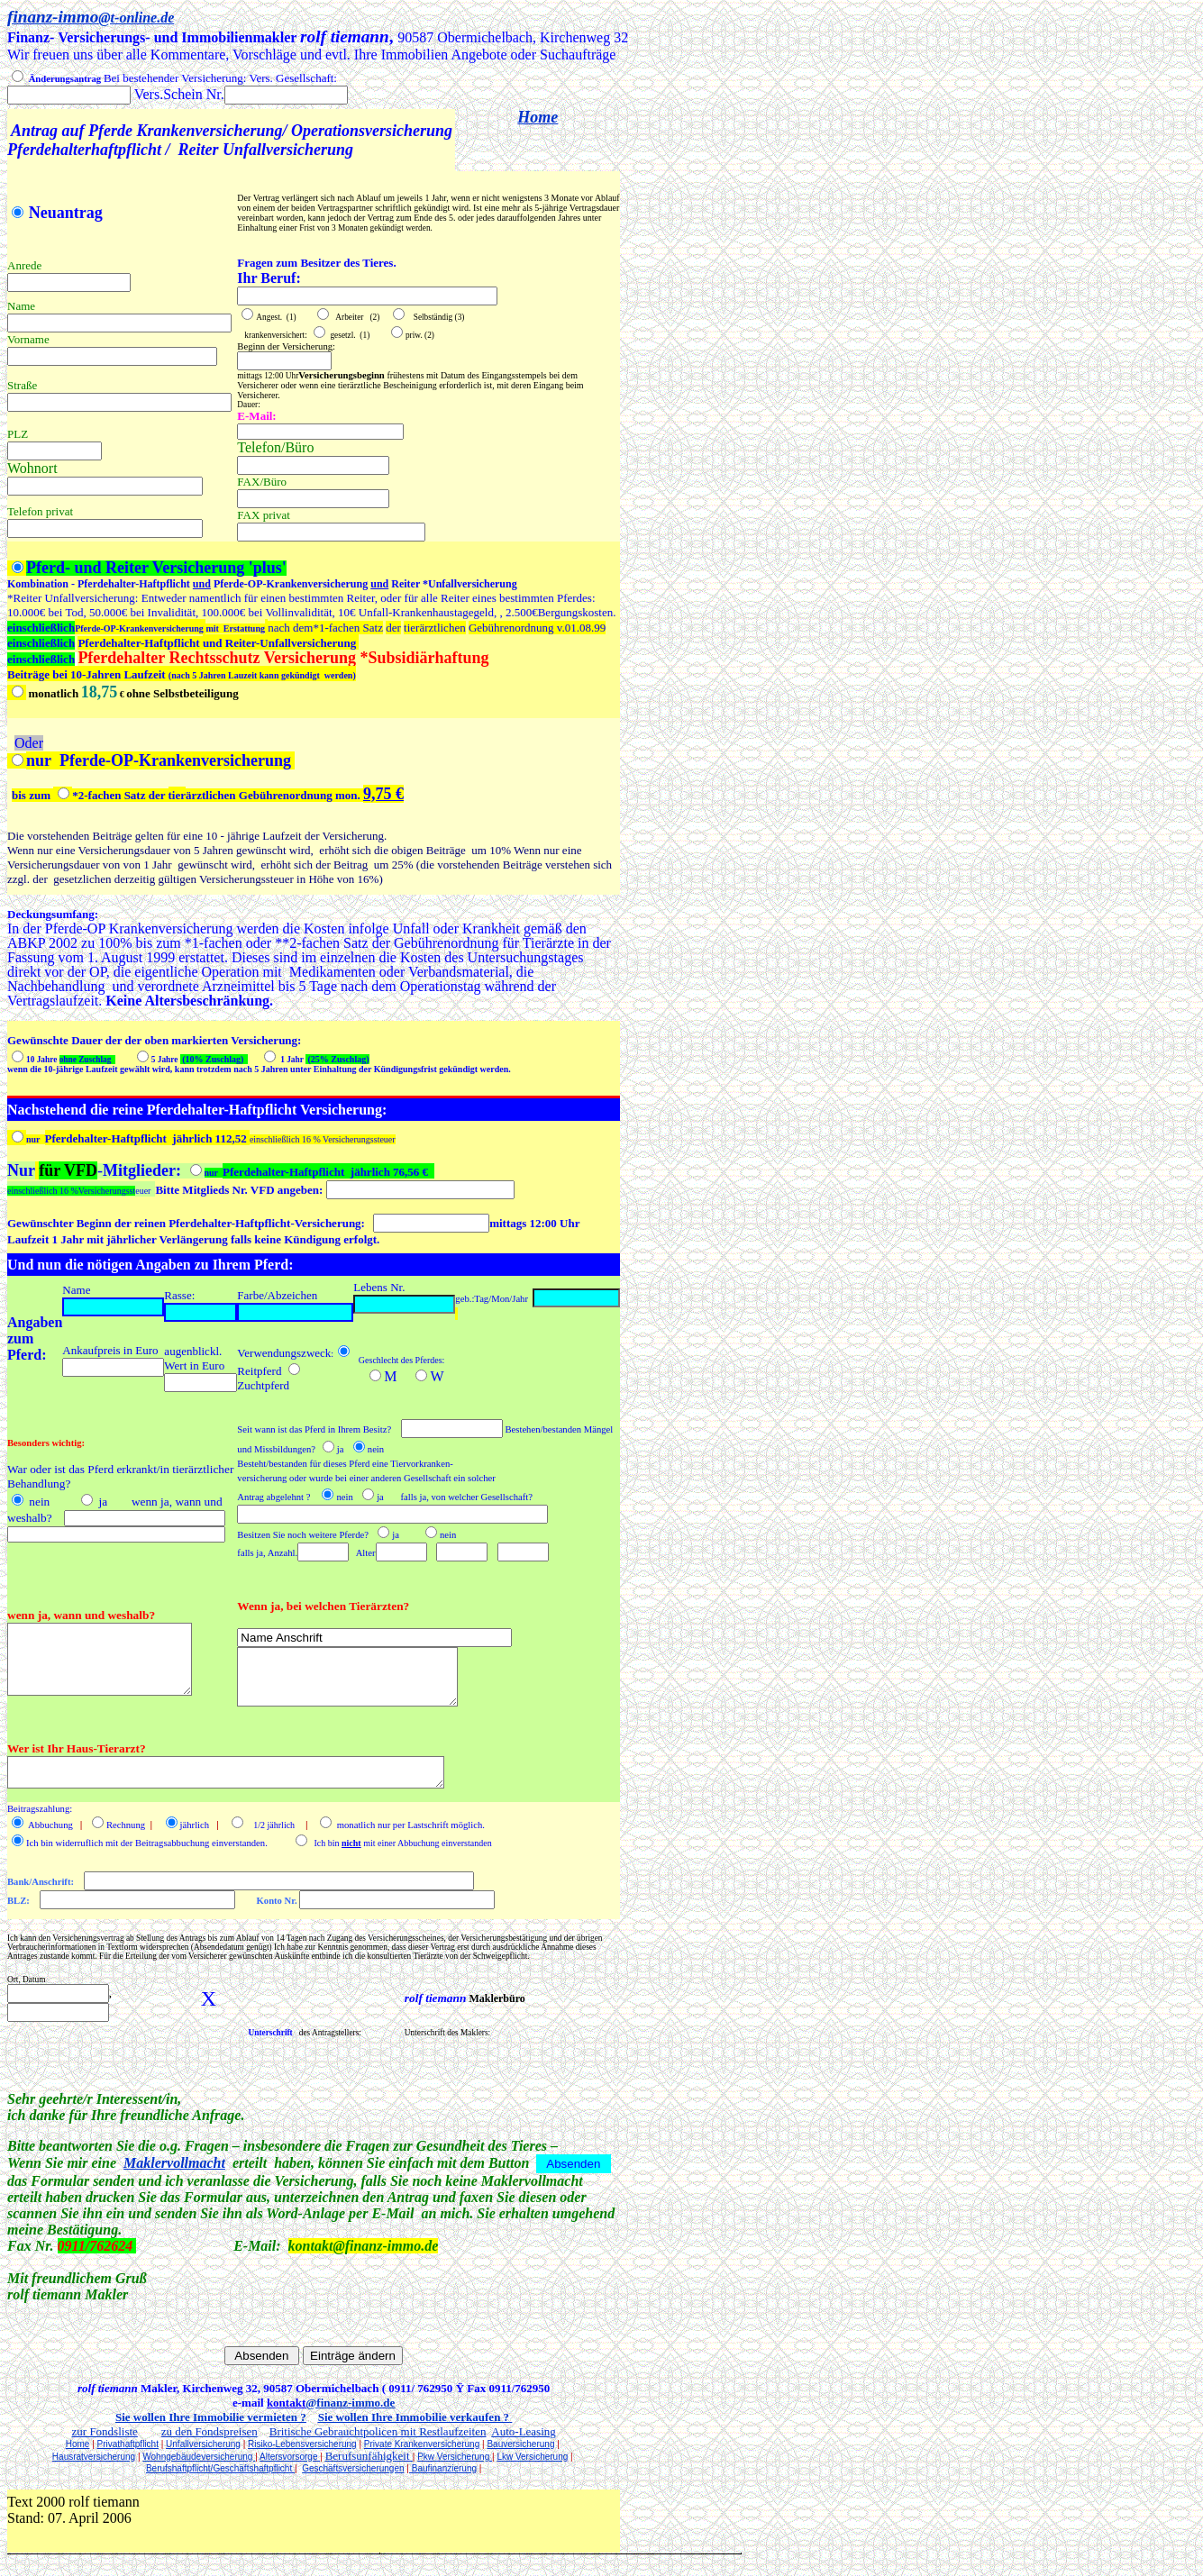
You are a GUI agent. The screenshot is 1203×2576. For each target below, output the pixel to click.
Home (537, 117)
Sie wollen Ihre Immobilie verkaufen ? (413, 2417)
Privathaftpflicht (128, 2444)
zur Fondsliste (105, 2431)
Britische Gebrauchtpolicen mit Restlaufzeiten (378, 2431)
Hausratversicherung (93, 2457)
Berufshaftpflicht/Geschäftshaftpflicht (220, 2468)
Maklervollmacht (174, 2163)
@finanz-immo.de (350, 2402)
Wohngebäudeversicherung (198, 2457)
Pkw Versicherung (454, 2457)
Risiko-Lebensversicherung (302, 2444)
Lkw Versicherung (532, 2457)
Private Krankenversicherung (421, 2444)
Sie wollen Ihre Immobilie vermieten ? (210, 2417)
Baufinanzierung (443, 2468)
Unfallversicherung (203, 2444)
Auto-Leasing (523, 2431)
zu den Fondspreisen (209, 2431)
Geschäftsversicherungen (353, 2468)
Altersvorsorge (290, 2457)
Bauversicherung (520, 2444)
